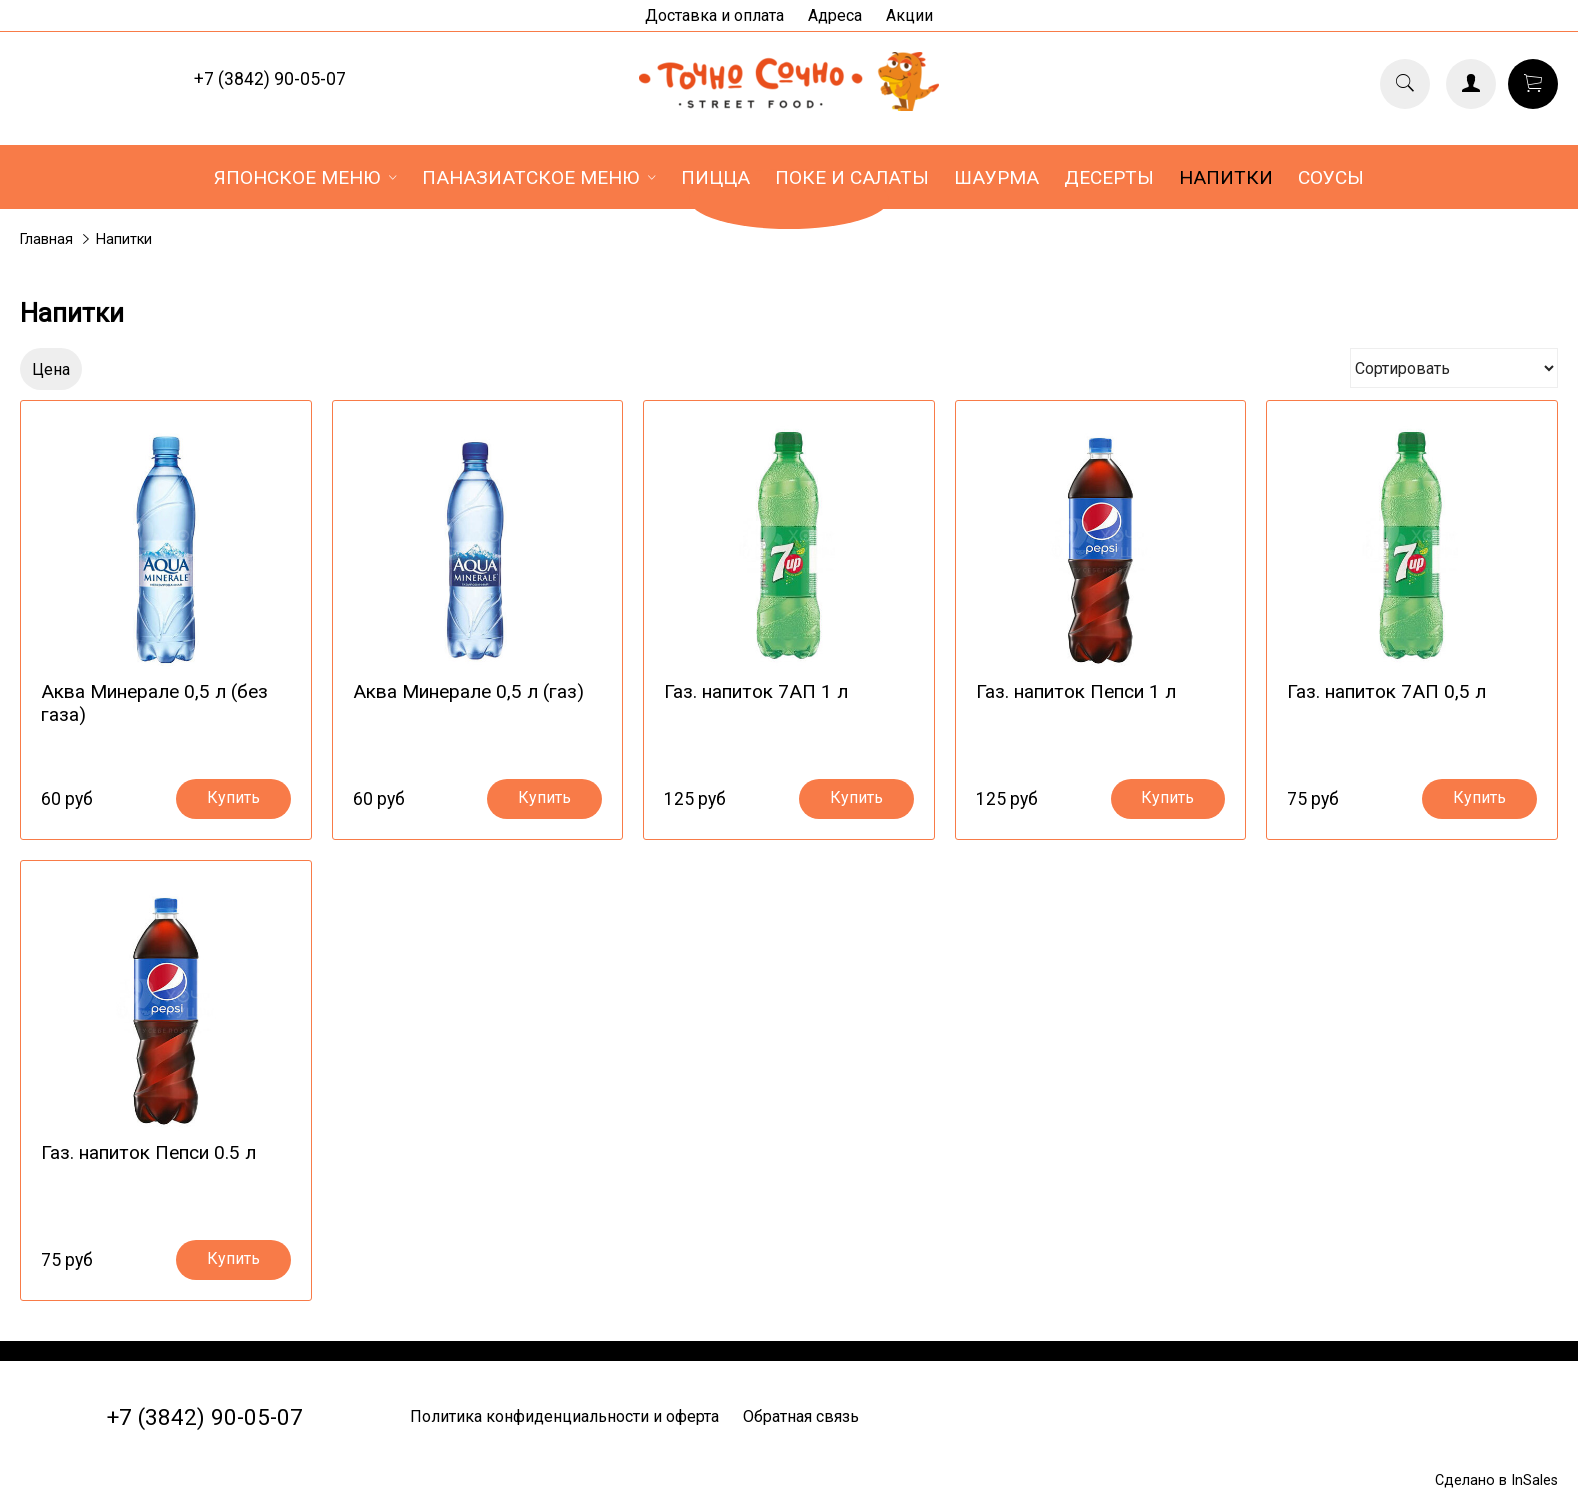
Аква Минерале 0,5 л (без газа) (154, 703)
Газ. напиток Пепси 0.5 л (148, 1152)
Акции (909, 15)
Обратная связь (801, 1416)
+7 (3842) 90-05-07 (270, 79)
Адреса (835, 15)
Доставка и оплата (714, 15)
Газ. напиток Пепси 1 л (1076, 691)
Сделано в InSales (1496, 1480)
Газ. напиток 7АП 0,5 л (1386, 691)
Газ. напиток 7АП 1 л (756, 691)
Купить (233, 798)
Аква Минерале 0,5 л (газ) (468, 691)
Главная (46, 239)
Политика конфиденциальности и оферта (564, 1416)
